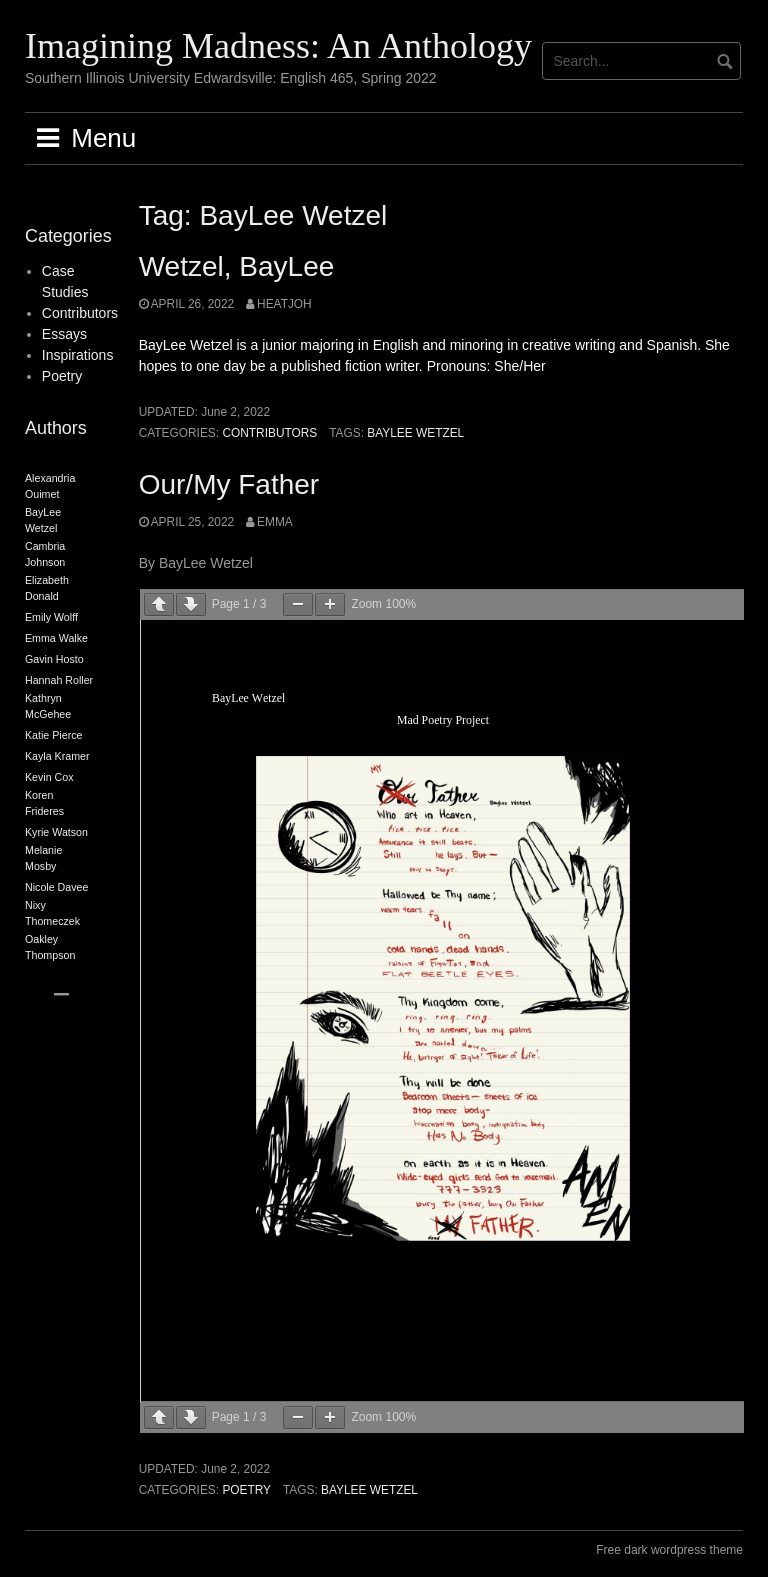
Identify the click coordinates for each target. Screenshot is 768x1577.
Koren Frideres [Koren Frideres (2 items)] (44, 803)
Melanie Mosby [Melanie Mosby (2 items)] (43, 858)
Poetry (246, 1490)
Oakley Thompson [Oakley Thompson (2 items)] (50, 947)
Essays (64, 334)
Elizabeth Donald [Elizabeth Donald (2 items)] (47, 588)
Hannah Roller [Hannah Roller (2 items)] (59, 680)
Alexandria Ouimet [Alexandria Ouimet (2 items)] (50, 486)
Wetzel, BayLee (237, 266)
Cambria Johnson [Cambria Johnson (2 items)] (45, 554)
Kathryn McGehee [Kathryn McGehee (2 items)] (48, 706)
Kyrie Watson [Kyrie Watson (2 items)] (56, 832)
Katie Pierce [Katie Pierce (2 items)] (53, 735)
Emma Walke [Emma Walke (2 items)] (56, 638)
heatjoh (284, 304)
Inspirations (78, 355)
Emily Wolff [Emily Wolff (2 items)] (51, 617)
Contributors (269, 433)
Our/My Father (229, 484)
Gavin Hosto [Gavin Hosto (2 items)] (54, 659)
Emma (275, 522)
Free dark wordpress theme (669, 1550)
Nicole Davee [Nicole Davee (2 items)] (56, 887)
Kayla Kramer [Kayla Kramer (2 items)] (57, 756)
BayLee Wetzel (415, 433)
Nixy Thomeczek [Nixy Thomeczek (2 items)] (52, 913)
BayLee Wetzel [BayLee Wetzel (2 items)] (43, 520)
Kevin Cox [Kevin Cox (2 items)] (49, 777)
